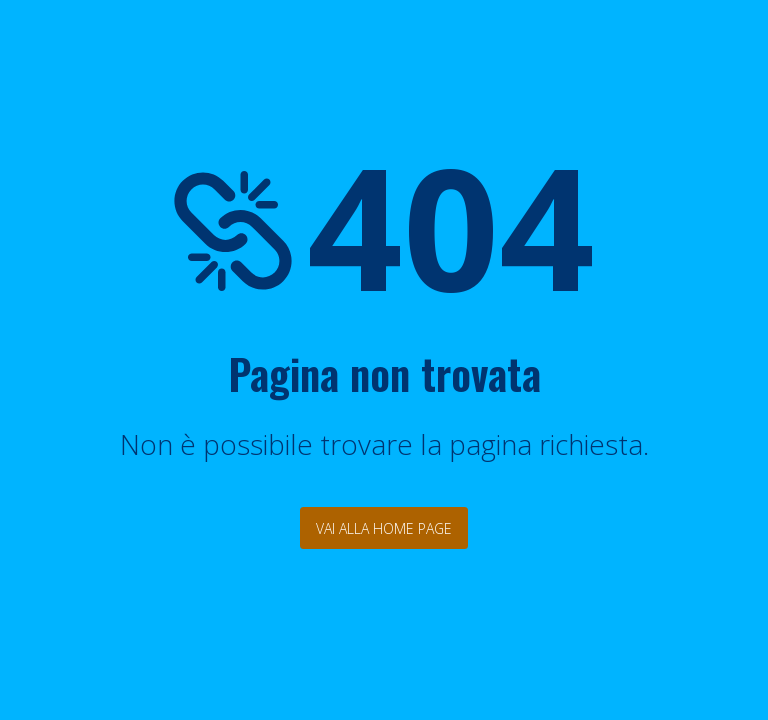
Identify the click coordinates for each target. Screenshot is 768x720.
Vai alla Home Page (384, 528)
